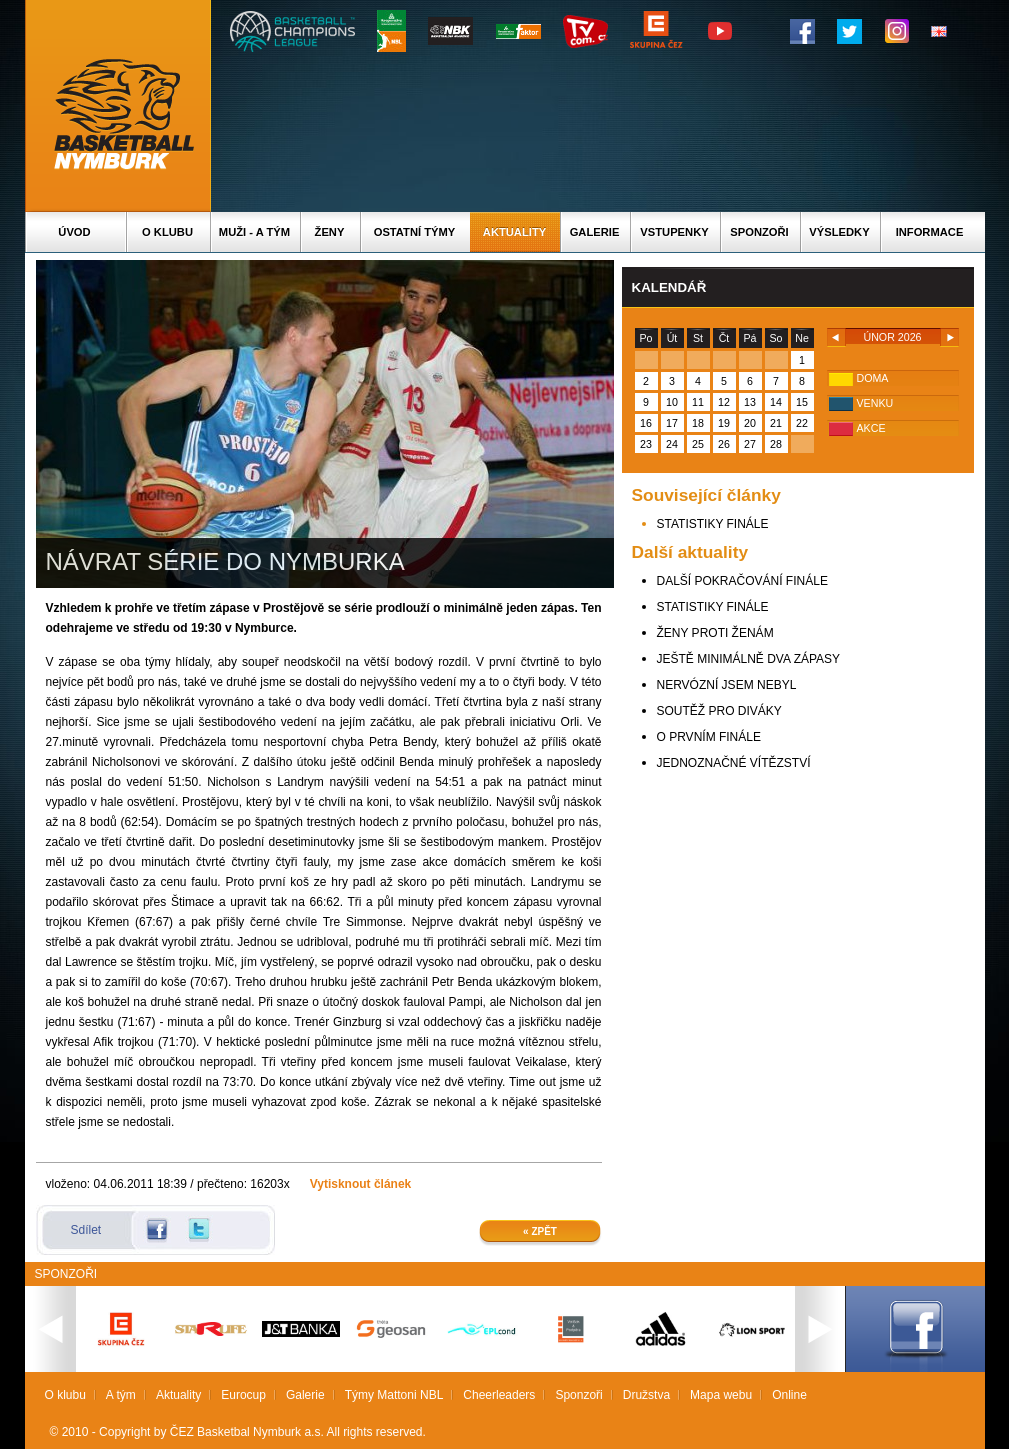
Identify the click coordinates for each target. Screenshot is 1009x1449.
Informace (930, 232)
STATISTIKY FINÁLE (713, 524)
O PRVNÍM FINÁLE (709, 737)
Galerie (595, 232)
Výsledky (839, 232)
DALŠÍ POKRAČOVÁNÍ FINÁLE (742, 581)
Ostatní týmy (415, 232)
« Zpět (540, 1231)
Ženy (330, 232)
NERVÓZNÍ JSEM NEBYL (727, 685)
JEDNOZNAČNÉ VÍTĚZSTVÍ (734, 763)
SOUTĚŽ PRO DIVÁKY (719, 711)
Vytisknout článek (361, 1184)
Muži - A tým (254, 232)
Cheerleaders (499, 1395)
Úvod (74, 232)
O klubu (167, 232)
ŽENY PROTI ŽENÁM (715, 633)
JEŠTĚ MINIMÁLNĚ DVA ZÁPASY (749, 659)
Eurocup (243, 1395)
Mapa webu (721, 1395)
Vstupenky (674, 232)
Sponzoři (759, 232)
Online (789, 1395)
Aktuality (514, 232)
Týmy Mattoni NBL (394, 1395)
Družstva (646, 1395)
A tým (121, 1395)
